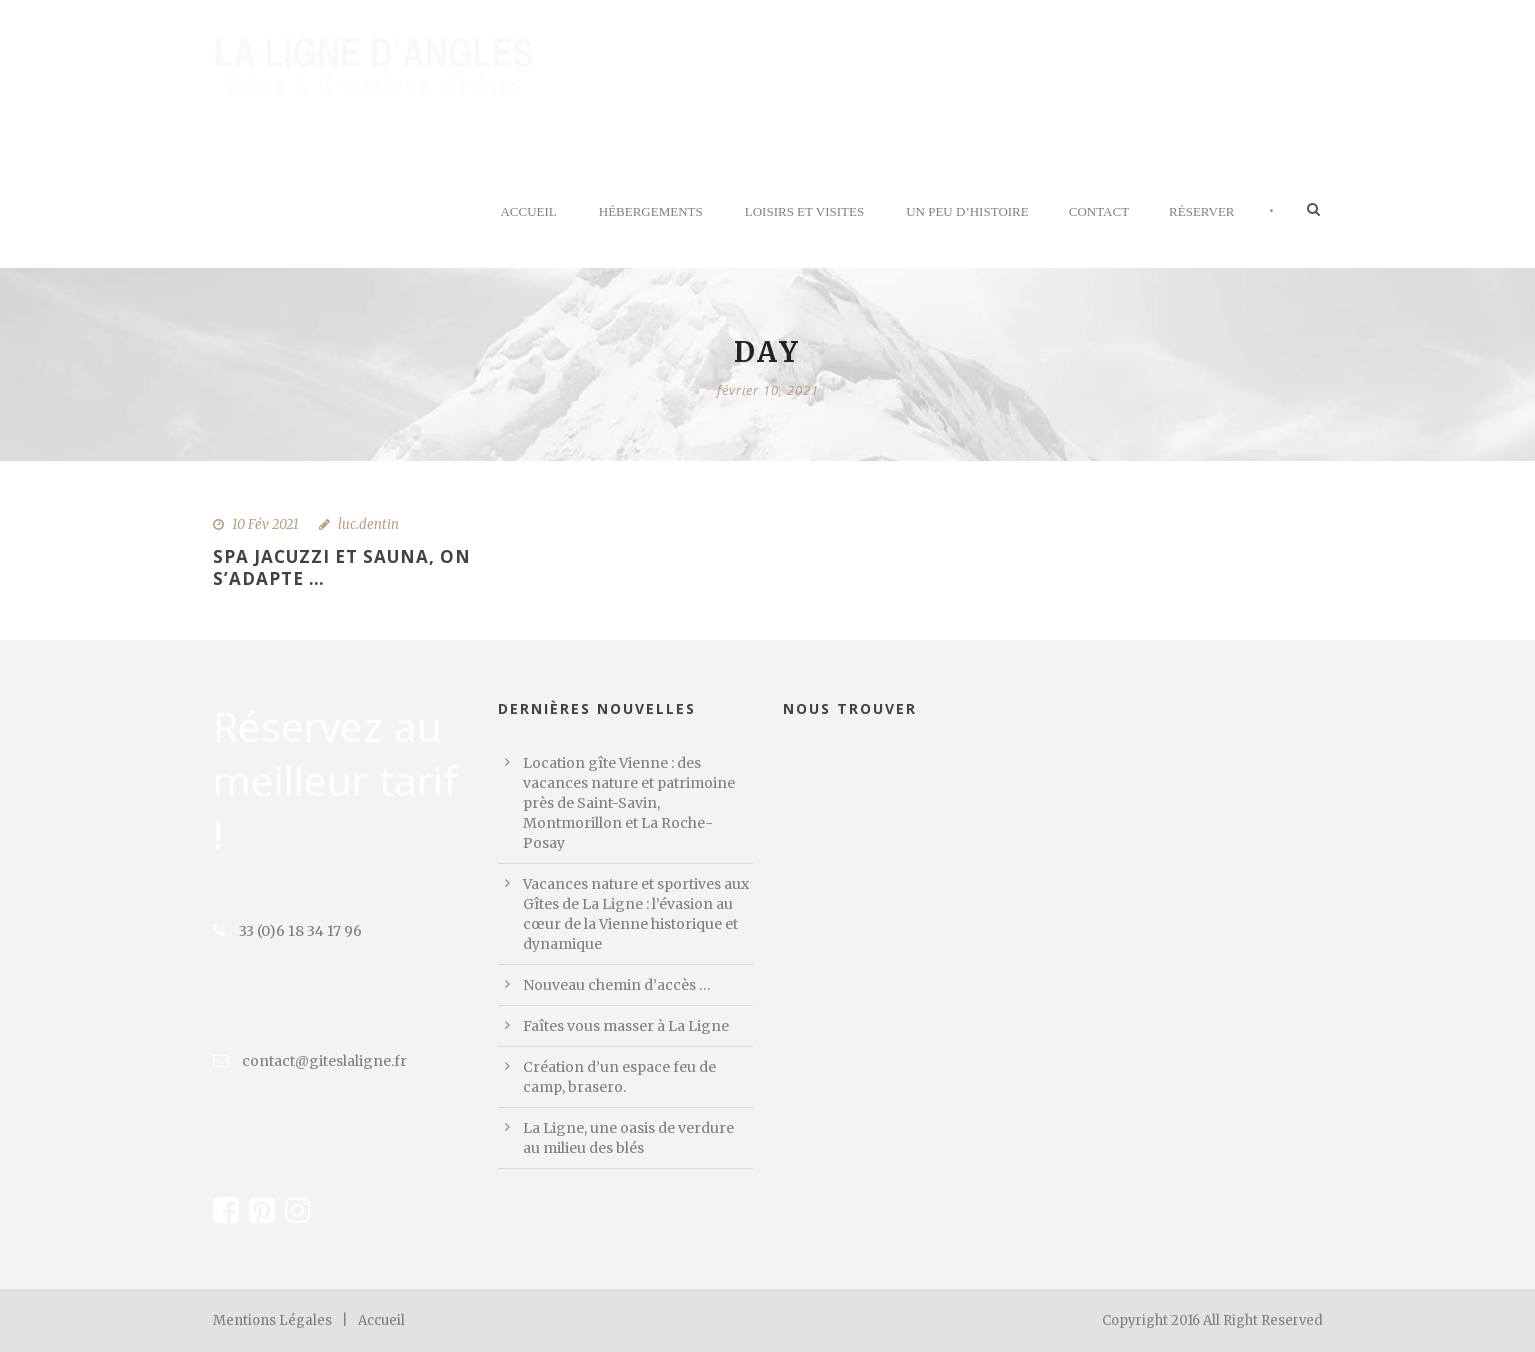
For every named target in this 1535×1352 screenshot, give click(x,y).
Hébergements (651, 211)
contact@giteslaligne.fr (310, 1061)
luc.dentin (368, 524)
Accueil (528, 211)
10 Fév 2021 (265, 524)
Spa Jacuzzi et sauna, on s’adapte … (342, 567)
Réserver (1201, 211)
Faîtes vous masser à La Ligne (626, 1026)
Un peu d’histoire (967, 211)
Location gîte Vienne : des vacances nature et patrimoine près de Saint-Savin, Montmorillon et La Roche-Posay (629, 803)
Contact (1099, 211)
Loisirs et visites (804, 211)
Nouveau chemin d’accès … (617, 985)
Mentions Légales (272, 1320)
